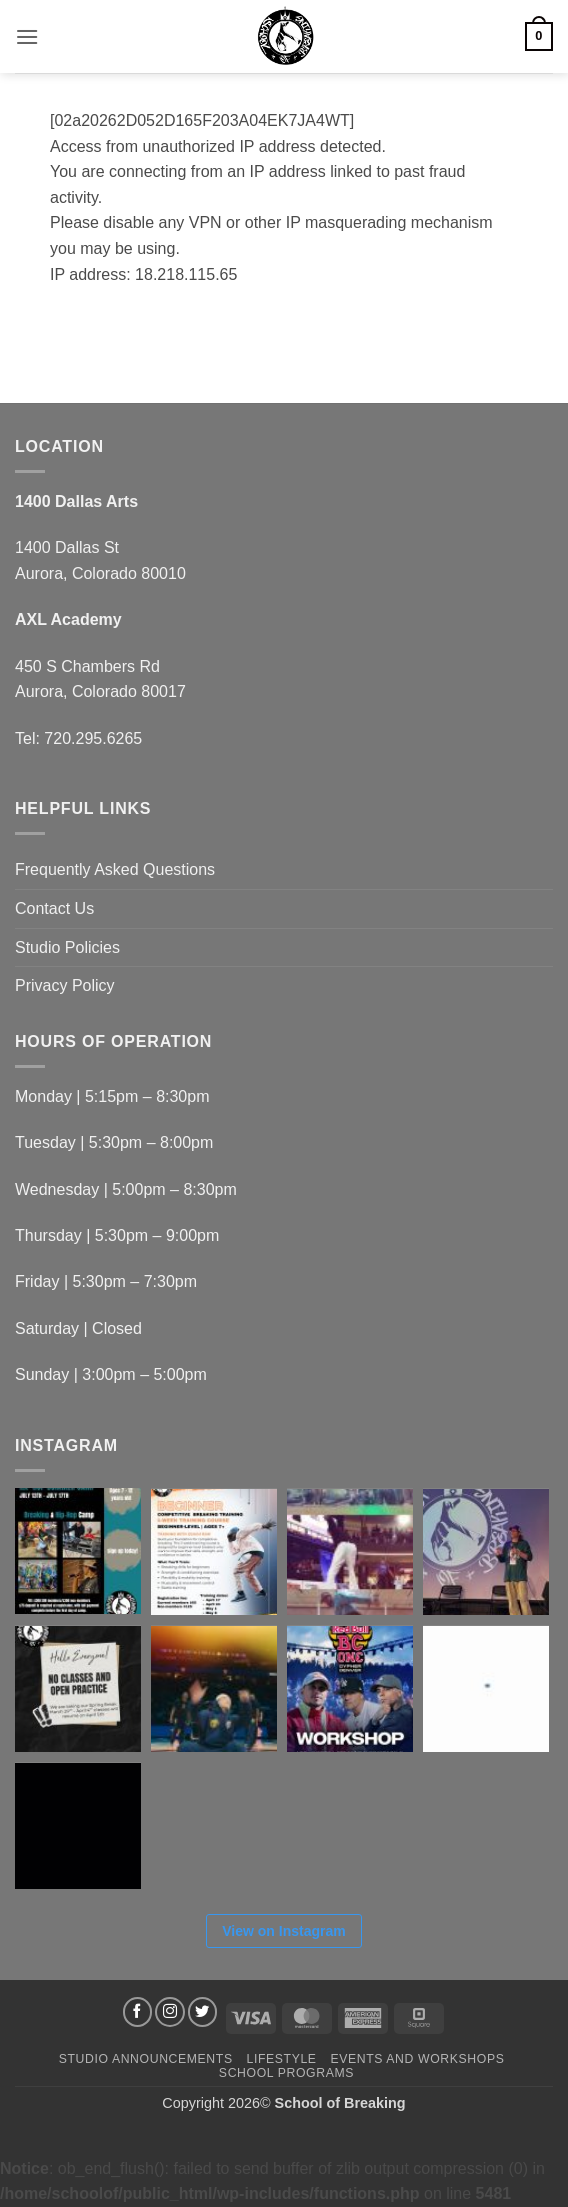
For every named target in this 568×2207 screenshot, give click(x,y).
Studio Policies (67, 947)
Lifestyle (281, 2059)
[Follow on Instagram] (170, 2012)
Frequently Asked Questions (115, 869)
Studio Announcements (146, 2059)
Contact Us (54, 908)
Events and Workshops (417, 2059)
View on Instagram (283, 1931)
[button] (27, 36)
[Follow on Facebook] (138, 2012)
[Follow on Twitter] (203, 2012)
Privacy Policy (65, 985)
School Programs (286, 2073)
